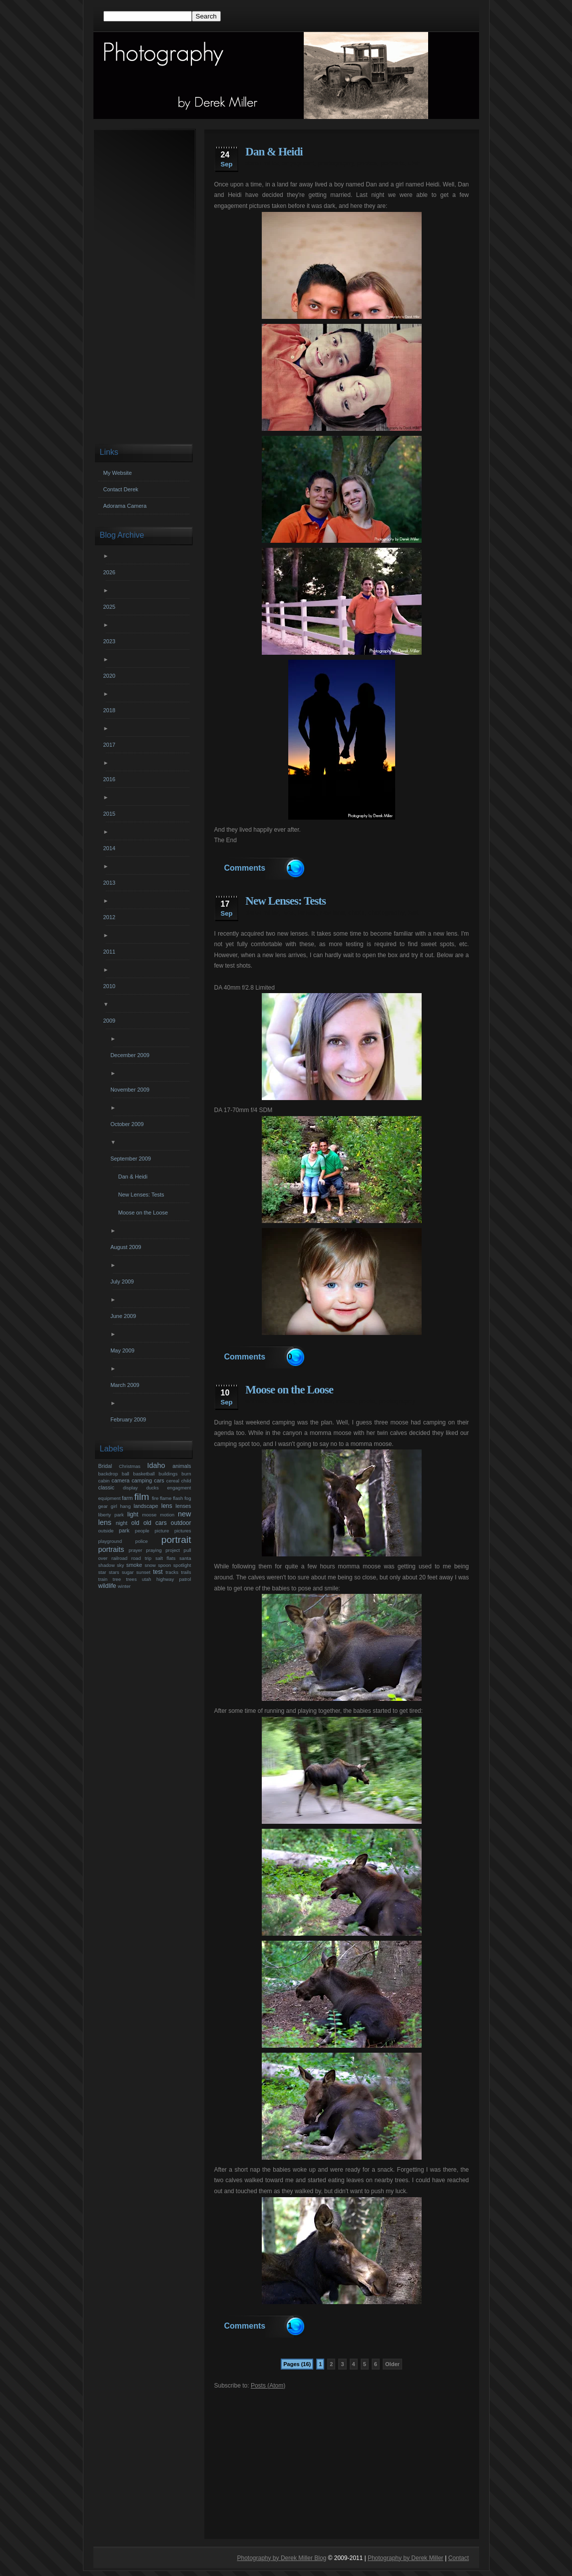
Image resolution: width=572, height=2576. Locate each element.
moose (345, 1401)
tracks (171, 1572)
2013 (110, 883)
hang (125, 1506)
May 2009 (123, 1350)
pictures (182, 1530)
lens (288, 912)
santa (185, 1558)
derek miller (262, 163)
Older (392, 2364)
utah (414, 163)
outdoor (181, 1522)
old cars (155, 1522)
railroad (119, 1558)
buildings (168, 1473)
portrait (176, 1539)
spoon (164, 1565)
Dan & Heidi (273, 151)
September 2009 (132, 1159)
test (413, 912)
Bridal (105, 1466)
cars (159, 1480)
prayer (135, 1550)
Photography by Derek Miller (405, 2558)
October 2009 (128, 1124)
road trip (141, 1558)
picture (161, 1530)
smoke (134, 1565)
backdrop (108, 1473)
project (172, 1550)
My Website (117, 473)
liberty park (111, 1514)
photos (367, 163)
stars (114, 1572)
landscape (145, 1506)
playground (110, 1541)
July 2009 (123, 1282)
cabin (104, 1480)
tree (116, 1579)
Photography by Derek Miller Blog (281, 2558)
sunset (143, 1572)
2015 (110, 814)
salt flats (165, 1558)
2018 (110, 710)
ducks (152, 1487)
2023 (110, 641)
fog (187, 1498)
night (121, 1523)
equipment (109, 1498)
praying (153, 1550)
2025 (110, 607)
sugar (128, 1572)
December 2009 (131, 1055)
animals (256, 1401)
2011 (110, 952)
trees (131, 1579)
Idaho (156, 1465)
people (142, 1530)
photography (335, 163)
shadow (106, 1565)
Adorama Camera (125, 506)
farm (127, 1498)
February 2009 (129, 1419)
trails (186, 1572)
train (103, 1579)
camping (283, 1401)
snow (149, 1565)
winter (124, 1586)
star (102, 1572)
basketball (144, 1473)
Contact (458, 2558)
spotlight (182, 1565)
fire (155, 1498)
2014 (110, 848)
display (130, 1487)
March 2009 (126, 1385)
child (186, 1480)
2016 (110, 779)
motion (167, 1514)
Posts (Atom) (268, 2385)
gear (103, 1506)
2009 (110, 1021)
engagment (298, 163)
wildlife (107, 1585)
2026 (110, 572)
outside (106, 1530)
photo (356, 912)
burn (186, 1473)
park (124, 1530)
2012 (110, 917)
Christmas (129, 1466)
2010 (110, 986)
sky (120, 1565)
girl (114, 1506)
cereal (172, 1480)
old (135, 1522)
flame (165, 1498)
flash (178, 1498)
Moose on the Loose (289, 1389)
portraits (392, 163)
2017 (110, 745)
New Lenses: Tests (285, 901)
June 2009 (124, 1316)
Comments (245, 868)
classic (106, 1487)
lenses (306, 912)
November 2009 (131, 1090)
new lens (332, 912)
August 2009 (127, 1247)
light (132, 1514)
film (141, 1496)
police (141, 1541)
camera (120, 1480)
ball (125, 1473)
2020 (110, 676)
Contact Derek (120, 489)
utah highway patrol (166, 1579)
